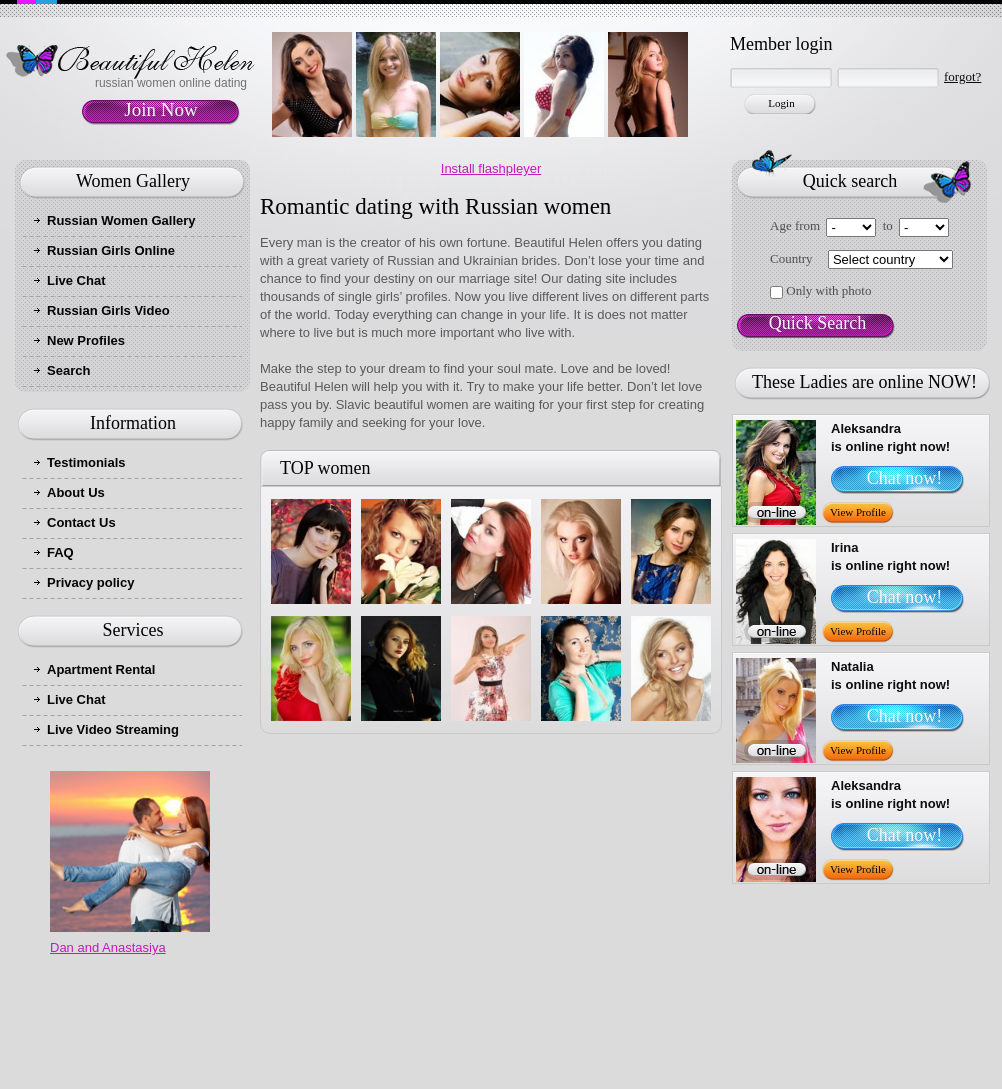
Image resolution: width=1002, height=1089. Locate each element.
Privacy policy (90, 582)
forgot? (962, 76)
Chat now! (905, 478)
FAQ (60, 552)
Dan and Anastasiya (108, 947)
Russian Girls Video (108, 310)
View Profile (858, 512)
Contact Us (81, 522)
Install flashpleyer (491, 168)
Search (68, 370)
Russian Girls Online (111, 250)
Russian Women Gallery (121, 220)
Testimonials (86, 462)
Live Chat (76, 280)
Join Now (160, 109)
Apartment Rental (101, 669)
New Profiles (86, 340)
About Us (76, 492)
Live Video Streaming (113, 729)
